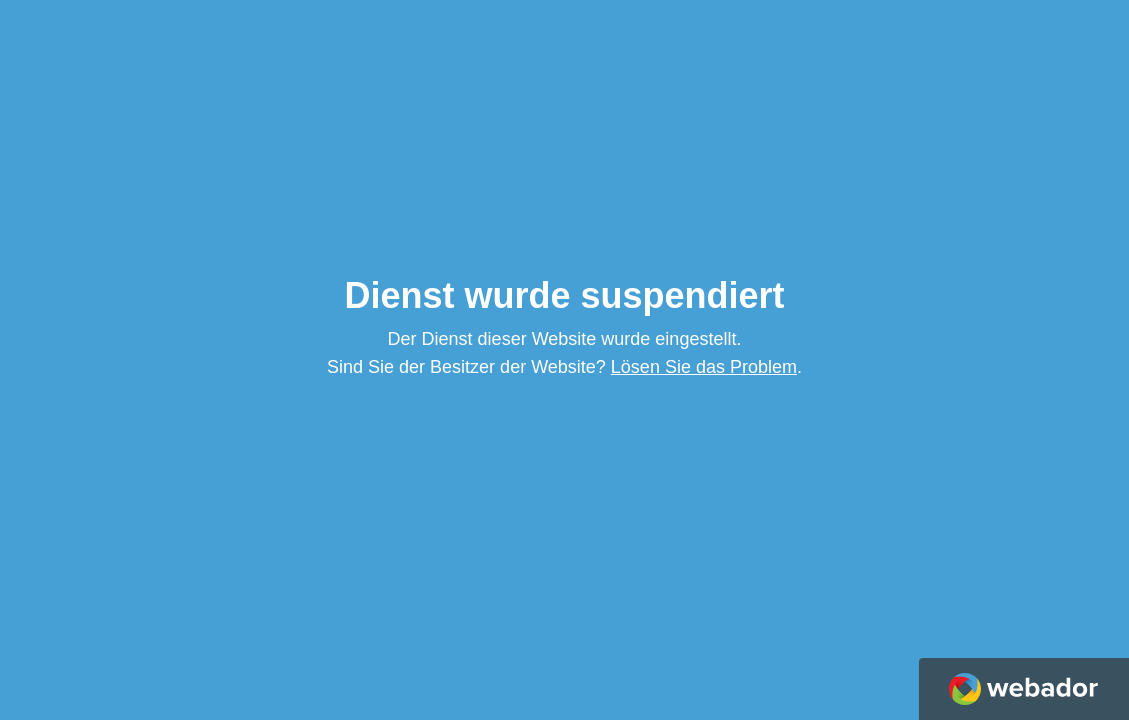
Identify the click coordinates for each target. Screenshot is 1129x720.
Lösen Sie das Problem (704, 367)
